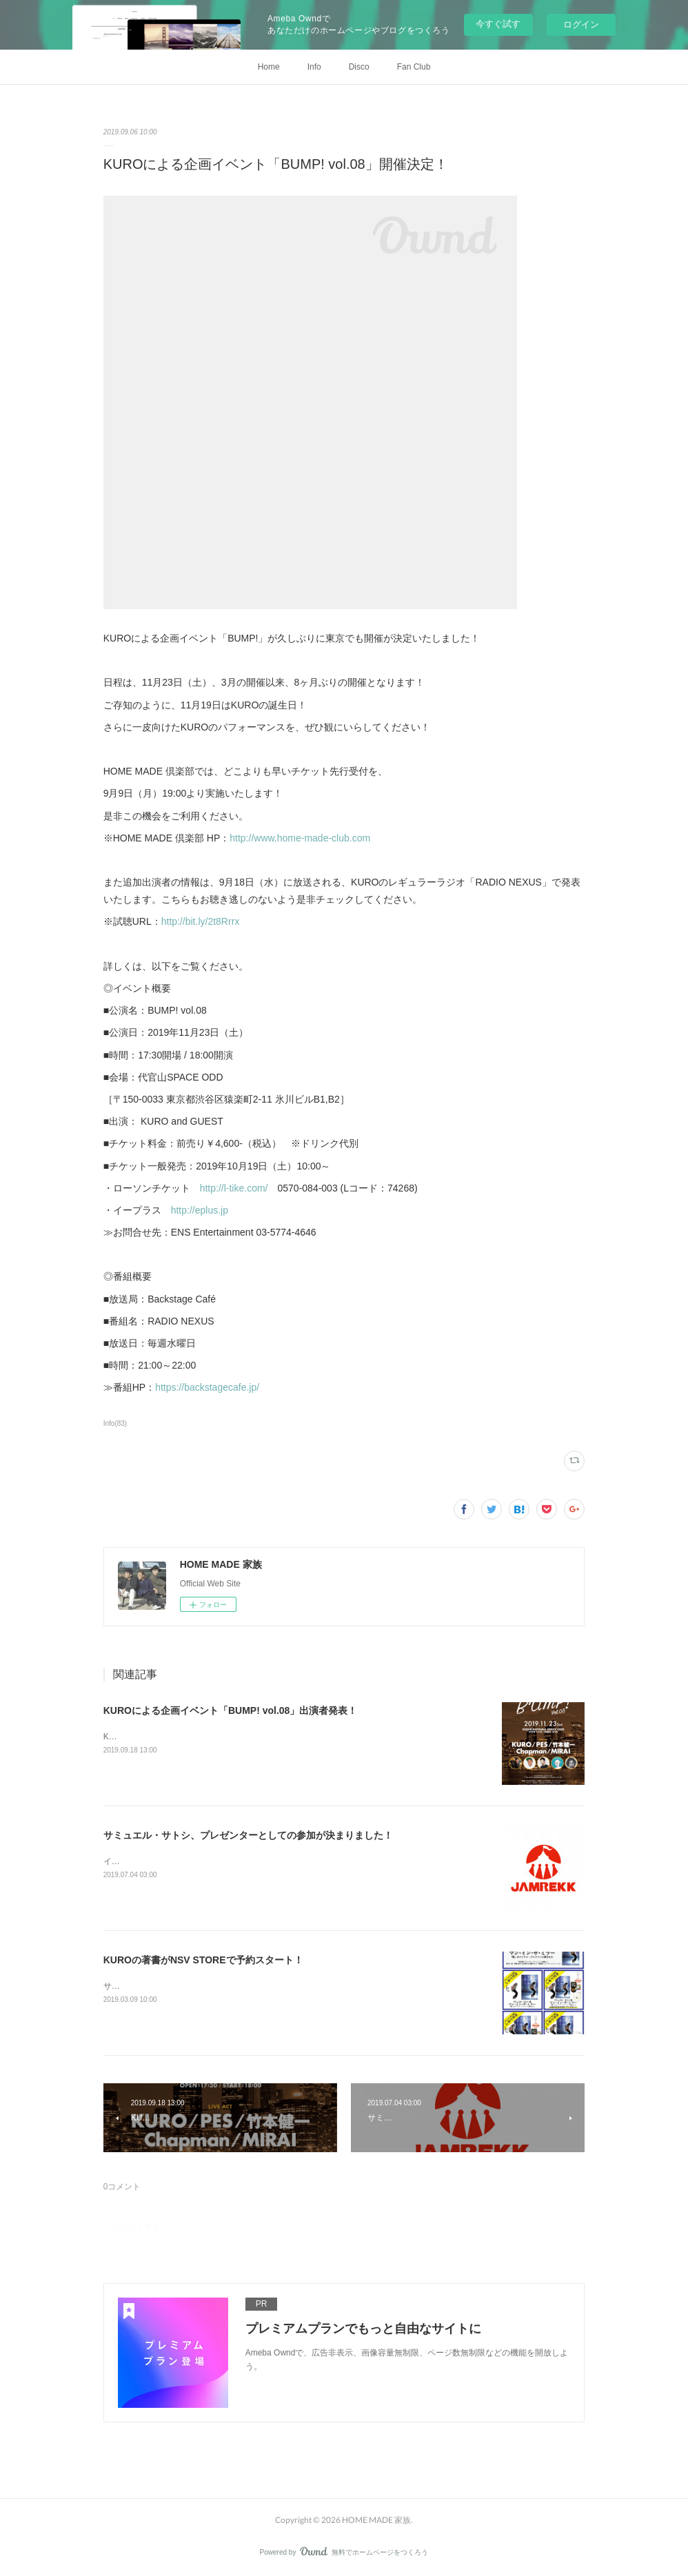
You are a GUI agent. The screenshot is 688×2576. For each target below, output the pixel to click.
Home (269, 67)
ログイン (581, 24)
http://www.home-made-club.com (300, 838)
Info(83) (115, 1423)
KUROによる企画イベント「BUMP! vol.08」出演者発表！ (230, 1710)
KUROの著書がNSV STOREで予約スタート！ (203, 1959)
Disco (359, 67)
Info (314, 67)
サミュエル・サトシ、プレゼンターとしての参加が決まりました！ (248, 1835)
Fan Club (414, 67)
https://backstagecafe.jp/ (207, 1387)
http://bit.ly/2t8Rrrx (200, 921)
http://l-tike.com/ (234, 1188)
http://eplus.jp (199, 1210)
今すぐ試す (498, 24)
